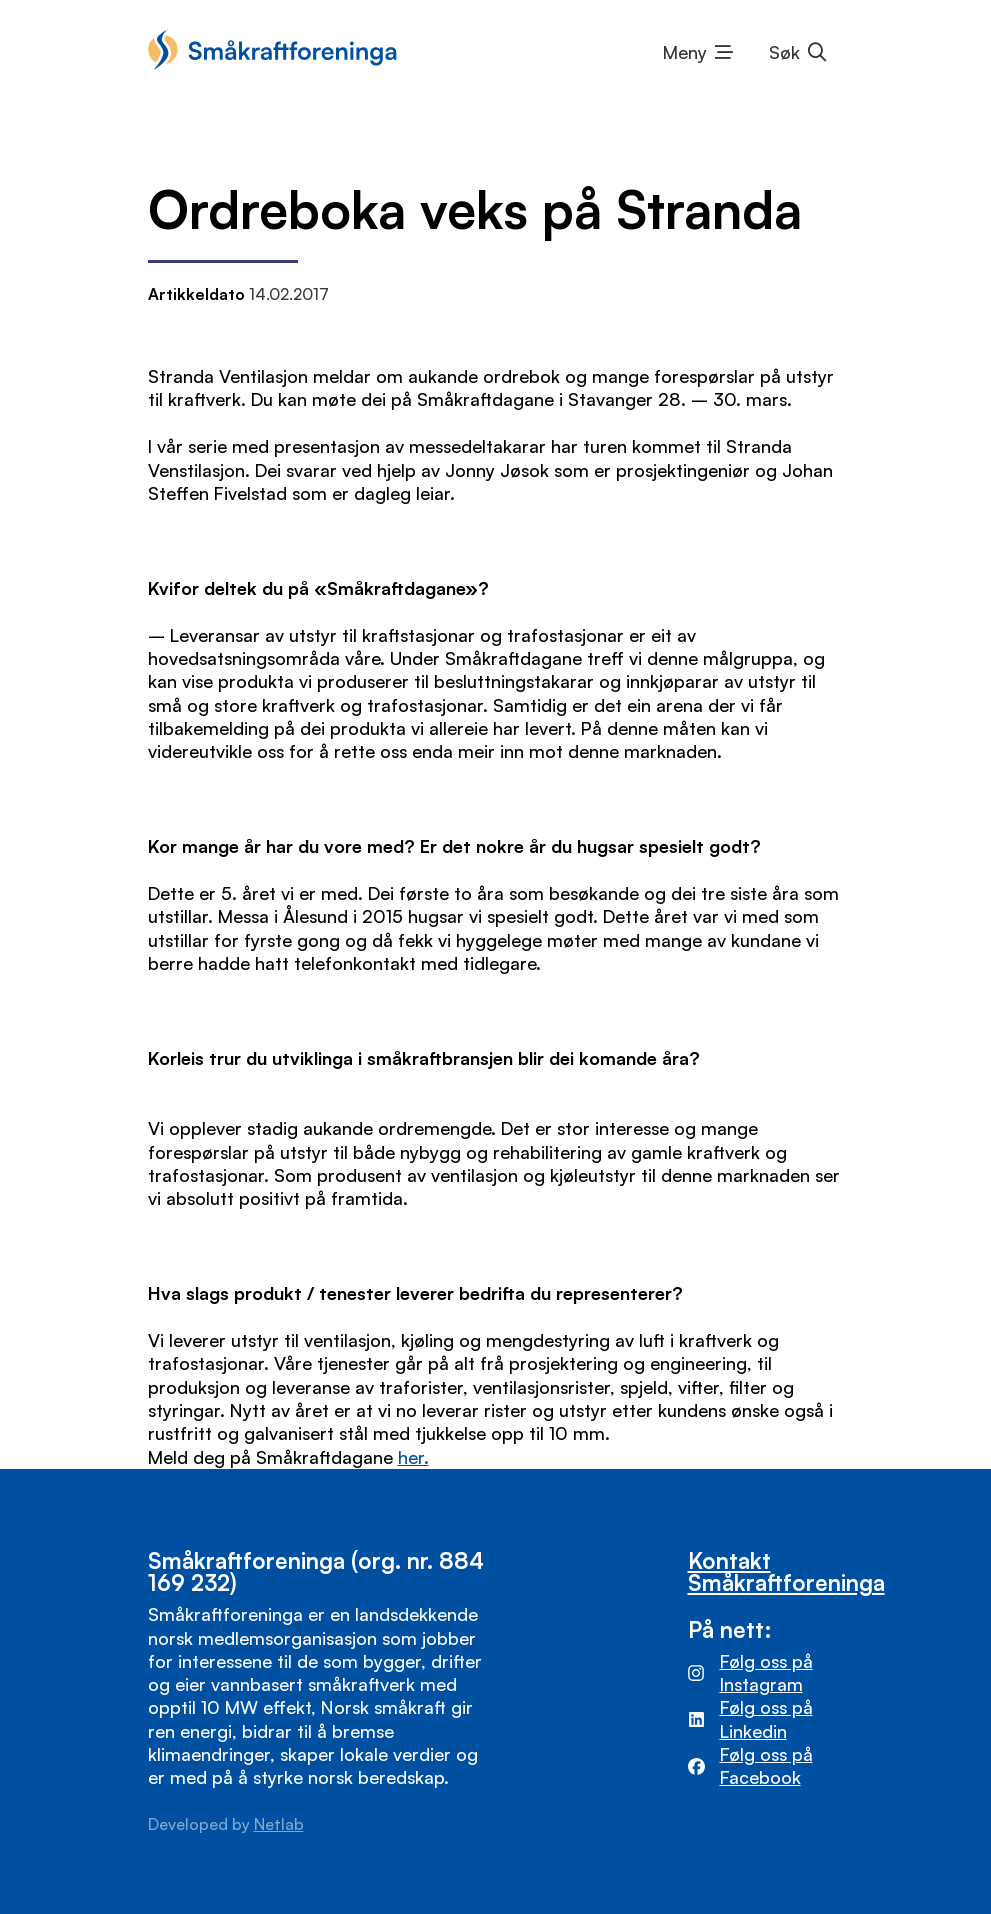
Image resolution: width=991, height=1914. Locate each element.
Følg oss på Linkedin (766, 1718)
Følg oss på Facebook (766, 1765)
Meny (685, 52)
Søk (784, 52)
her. (413, 1457)
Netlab (279, 1824)
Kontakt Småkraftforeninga (786, 1571)
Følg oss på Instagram (766, 1672)
